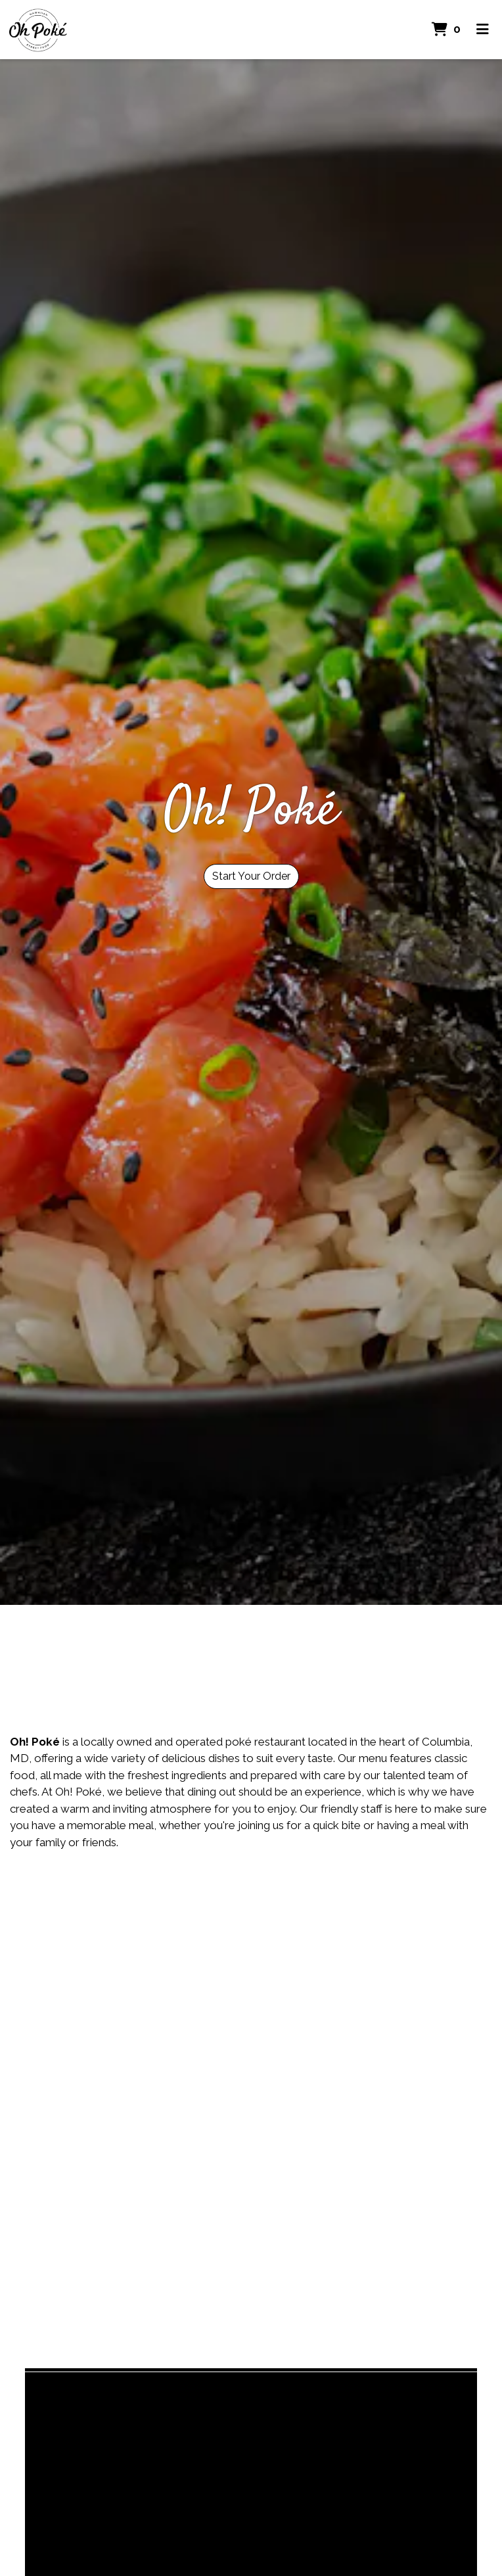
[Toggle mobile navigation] (482, 29)
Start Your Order (251, 876)
